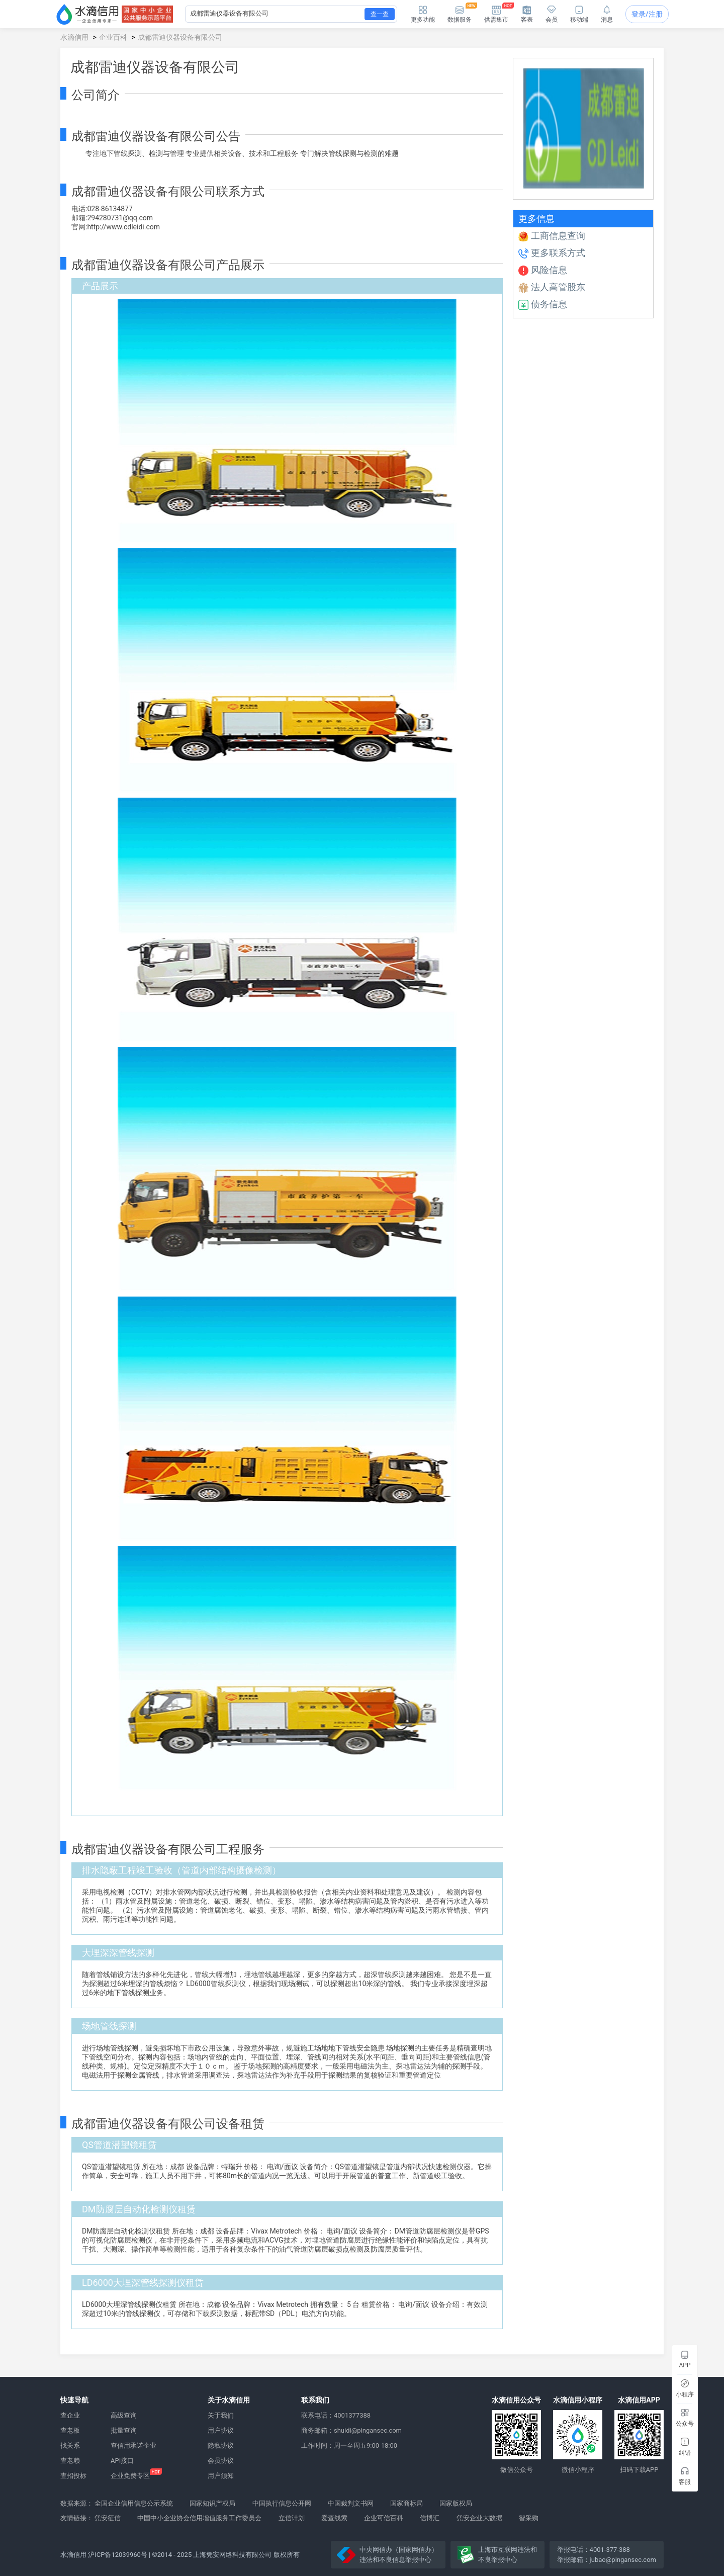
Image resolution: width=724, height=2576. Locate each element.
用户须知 (221, 2475)
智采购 (528, 2518)
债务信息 (542, 304)
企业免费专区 (130, 2475)
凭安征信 (108, 2518)
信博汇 (429, 2518)
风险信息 (542, 270)
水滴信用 (74, 37)
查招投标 (73, 2475)
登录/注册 (647, 14)
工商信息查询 (551, 235)
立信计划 (292, 2518)
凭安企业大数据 (479, 2518)
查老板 (70, 2430)
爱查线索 (334, 2518)
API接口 (122, 2460)
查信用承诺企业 (133, 2445)
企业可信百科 (383, 2518)
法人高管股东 (551, 287)
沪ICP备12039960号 (117, 2554)
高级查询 (124, 2415)
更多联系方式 (551, 252)
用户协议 (221, 2430)
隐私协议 (221, 2445)
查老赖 (70, 2460)
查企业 (70, 2415)
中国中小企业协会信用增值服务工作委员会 (199, 2518)
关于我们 (221, 2415)
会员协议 (221, 2460)
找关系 (70, 2445)
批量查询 (124, 2430)
